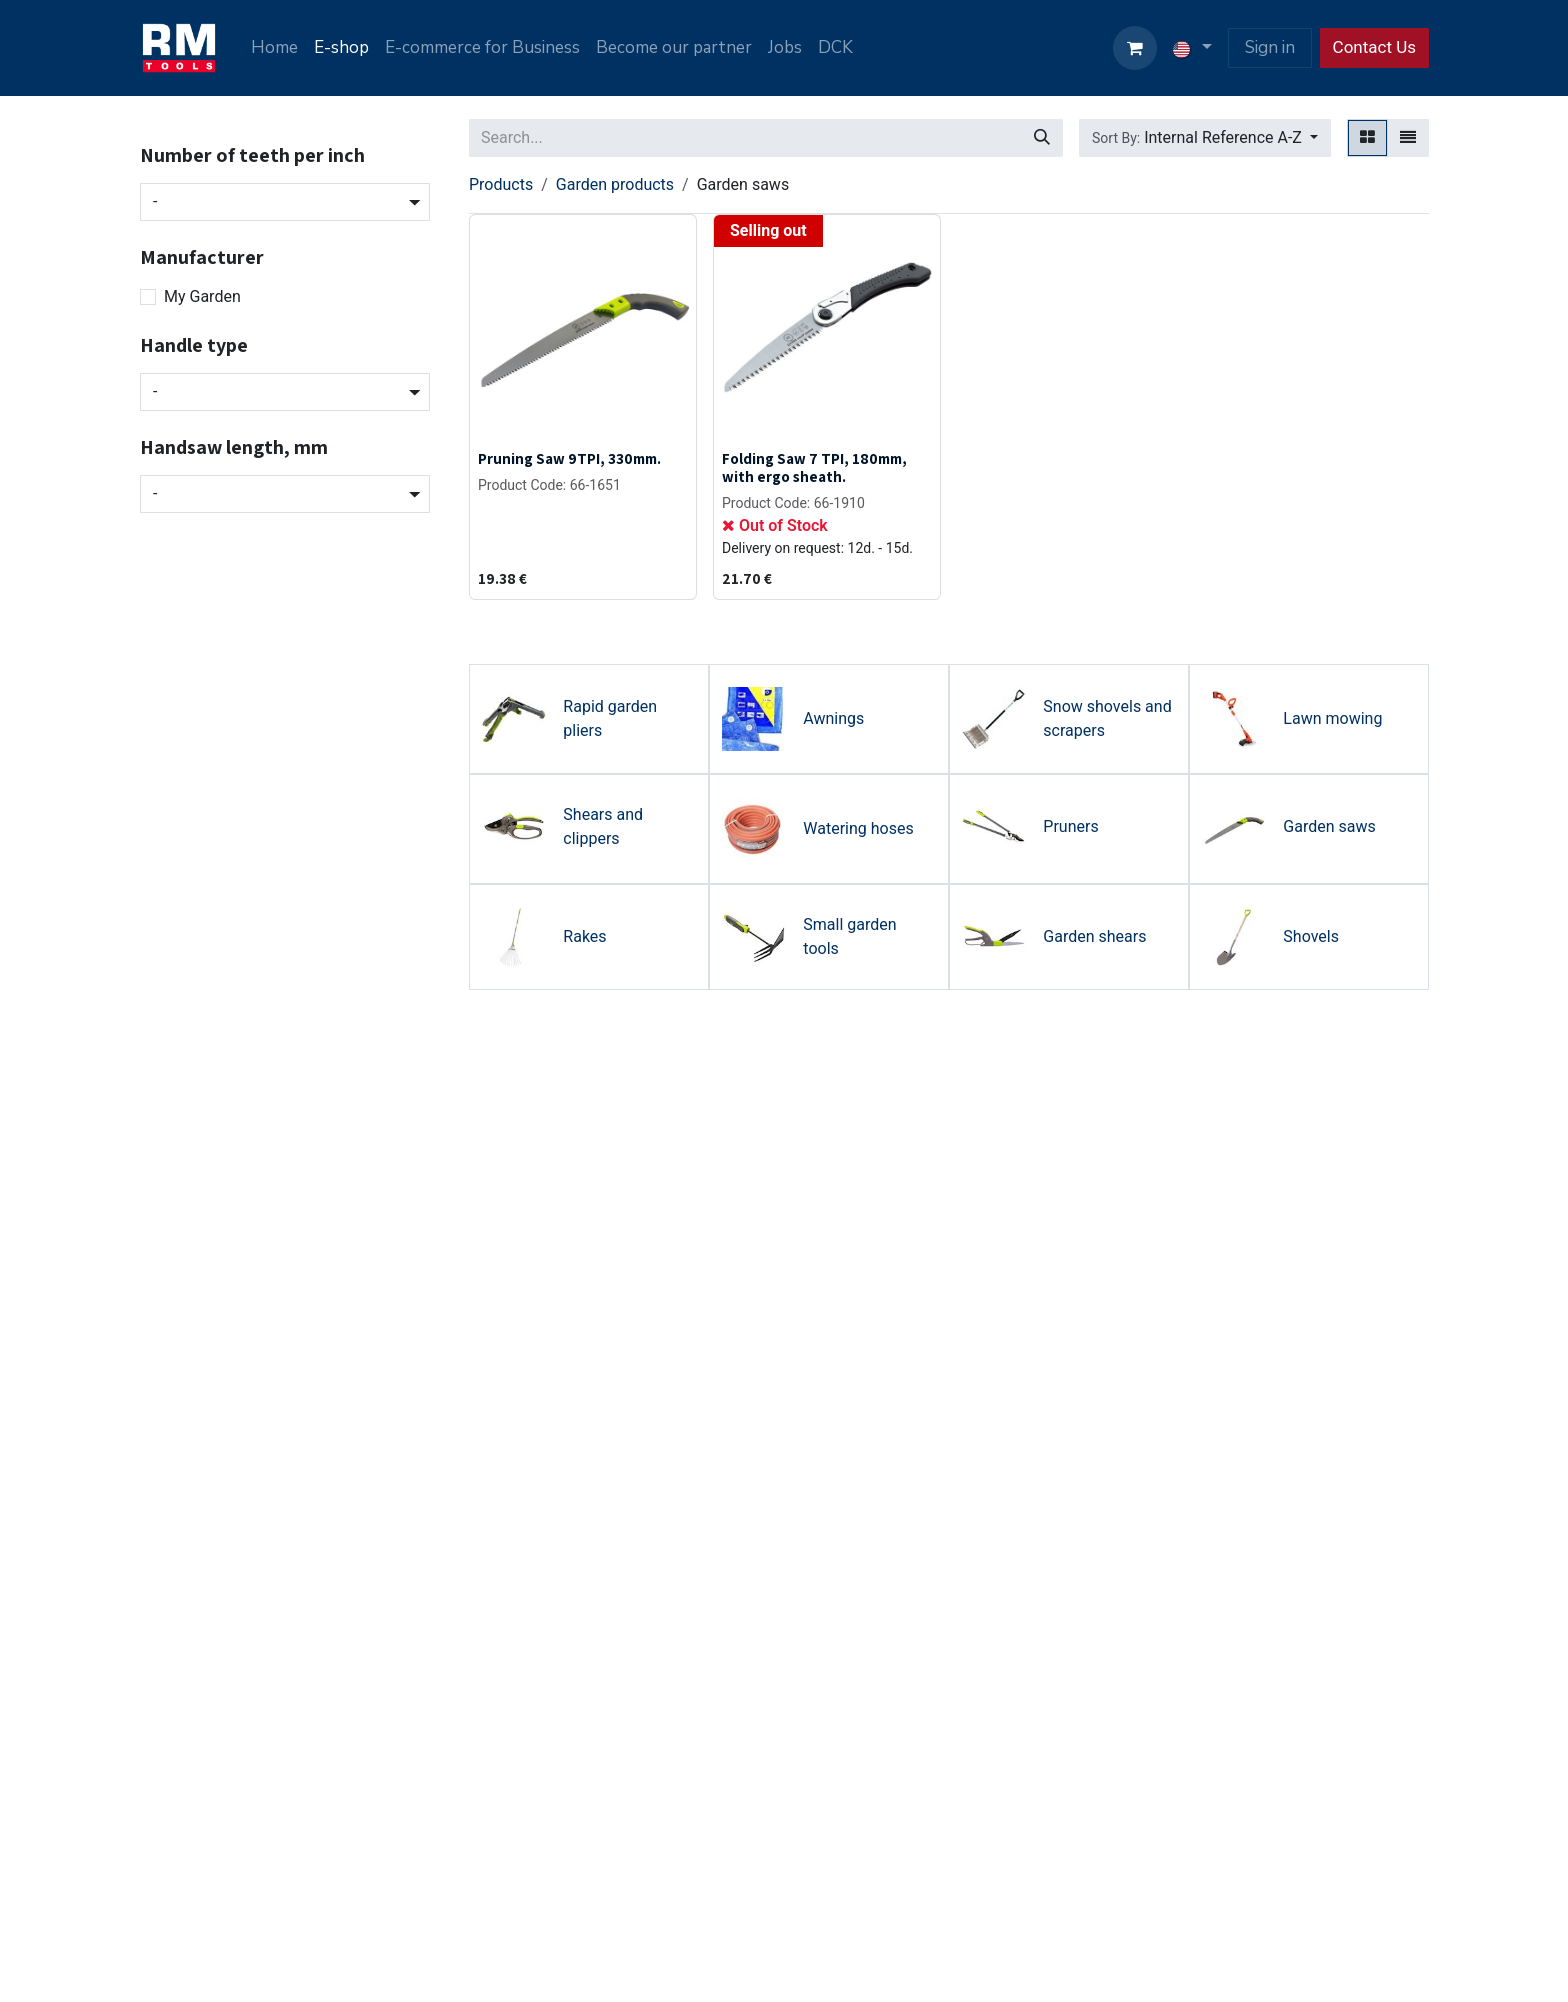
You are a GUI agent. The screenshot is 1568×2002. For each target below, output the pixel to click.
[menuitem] (274, 48)
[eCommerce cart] (1135, 48)
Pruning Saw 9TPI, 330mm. (569, 458)
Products (501, 184)
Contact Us (1374, 47)
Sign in (1270, 47)
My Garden (202, 296)
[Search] (1042, 138)
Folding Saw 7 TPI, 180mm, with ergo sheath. (814, 467)
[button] (1205, 138)
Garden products (615, 184)
